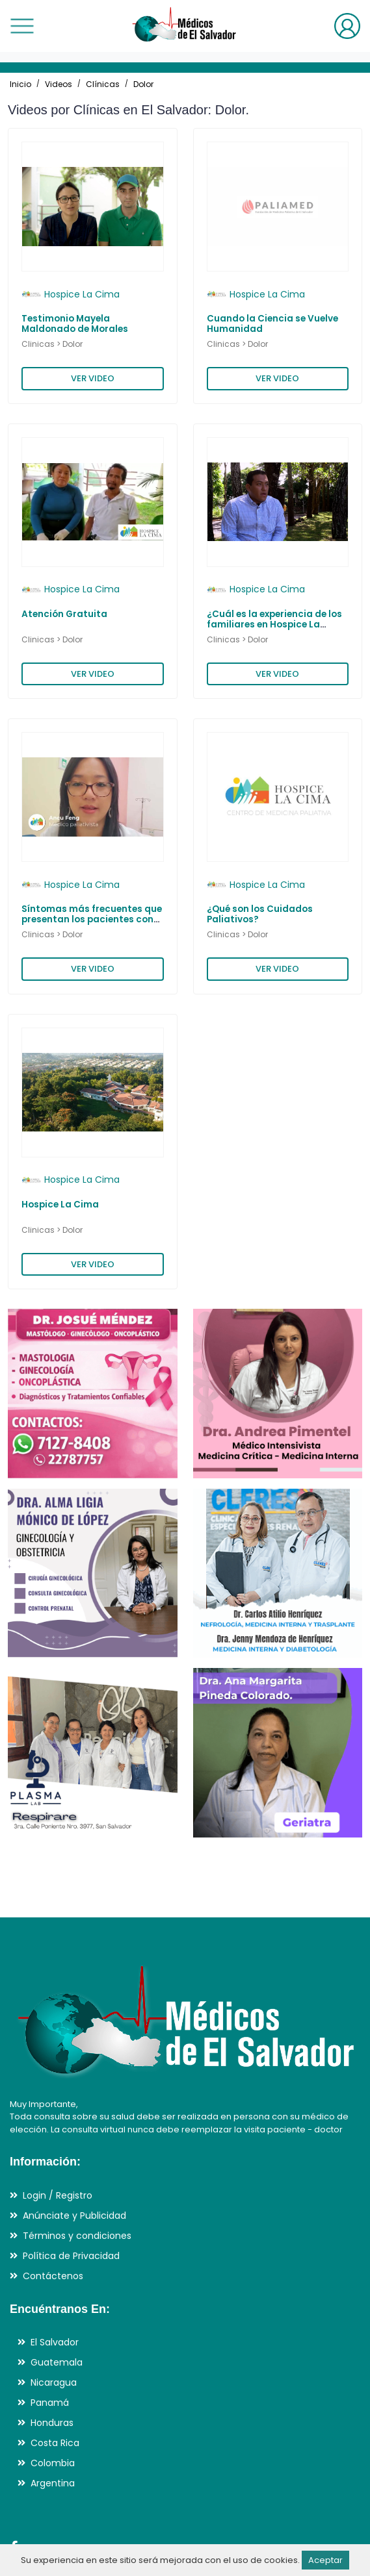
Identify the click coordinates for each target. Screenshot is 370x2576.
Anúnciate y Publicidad (74, 2215)
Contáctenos (53, 2275)
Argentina (53, 2483)
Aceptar (325, 2560)
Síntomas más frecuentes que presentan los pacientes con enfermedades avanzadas (91, 920)
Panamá (50, 2402)
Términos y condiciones (77, 2235)
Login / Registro (57, 2195)
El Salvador (55, 2342)
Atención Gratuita (64, 614)
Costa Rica (55, 2442)
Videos (58, 84)
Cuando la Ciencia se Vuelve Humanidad (272, 323)
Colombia (53, 2462)
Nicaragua (54, 2382)
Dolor (143, 84)
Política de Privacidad (71, 2255)
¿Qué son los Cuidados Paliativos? (260, 914)
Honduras (52, 2422)
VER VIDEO (92, 378)
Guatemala (57, 2362)
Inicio (20, 84)
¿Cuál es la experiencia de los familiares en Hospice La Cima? (274, 625)
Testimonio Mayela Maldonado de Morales (74, 323)
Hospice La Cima (60, 1204)
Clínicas (103, 84)
